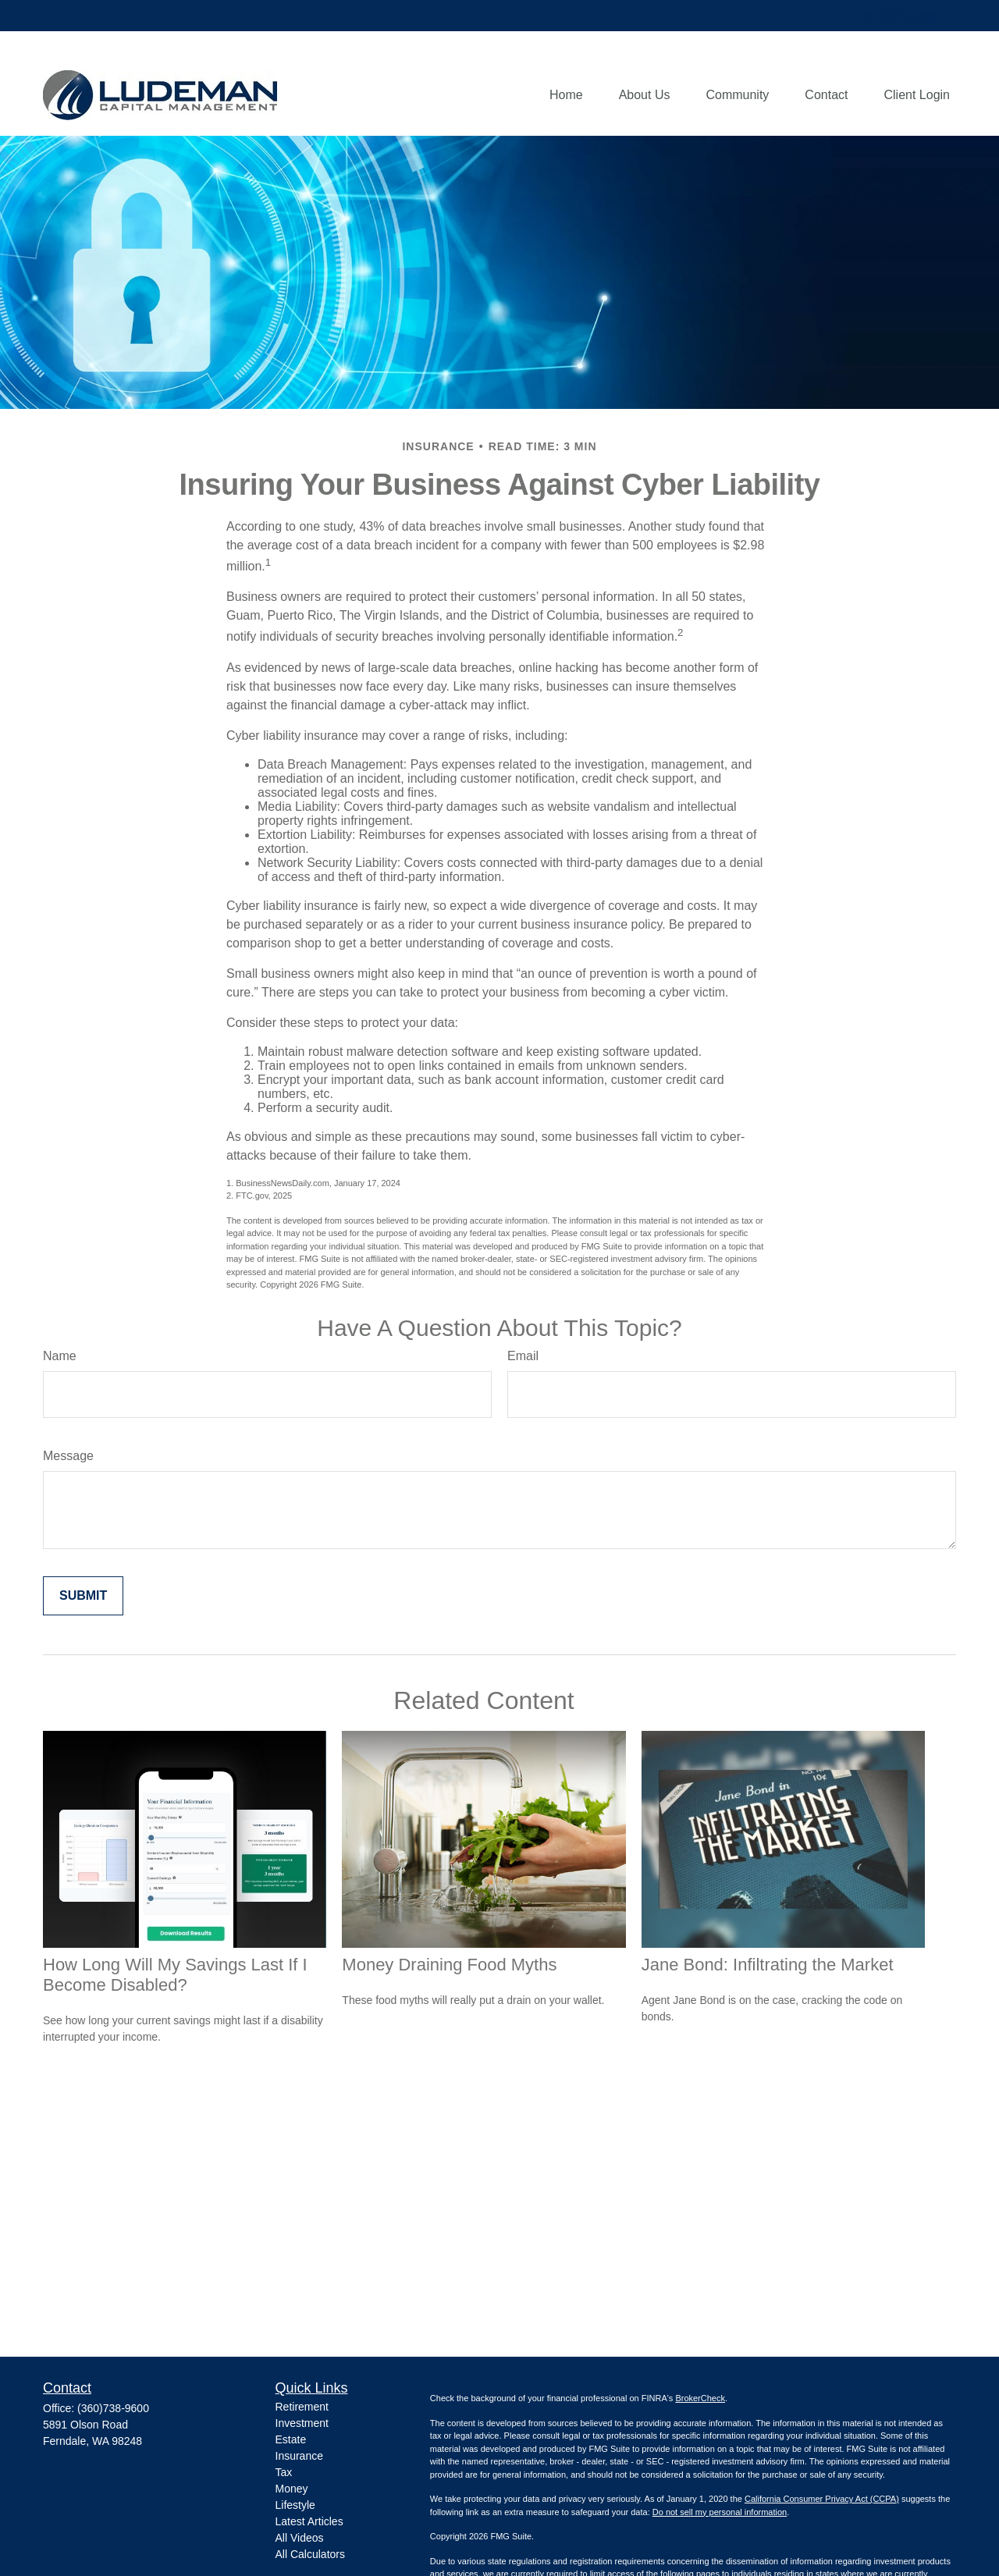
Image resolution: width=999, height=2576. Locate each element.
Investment (302, 2423)
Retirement (302, 2406)
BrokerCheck (700, 2398)
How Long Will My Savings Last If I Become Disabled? (175, 1975)
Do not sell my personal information (719, 2512)
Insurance (299, 2456)
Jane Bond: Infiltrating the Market (768, 1964)
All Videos (300, 2538)
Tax (284, 2472)
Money (292, 2488)
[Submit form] (83, 1595)
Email (523, 1356)
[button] (566, 95)
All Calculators (310, 2554)
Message (68, 1455)
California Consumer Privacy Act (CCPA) (822, 2498)
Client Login (899, 16)
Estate (291, 2439)
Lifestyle (295, 2505)
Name (59, 1356)
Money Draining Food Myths (449, 1964)
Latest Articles (309, 2521)
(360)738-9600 (113, 2408)
